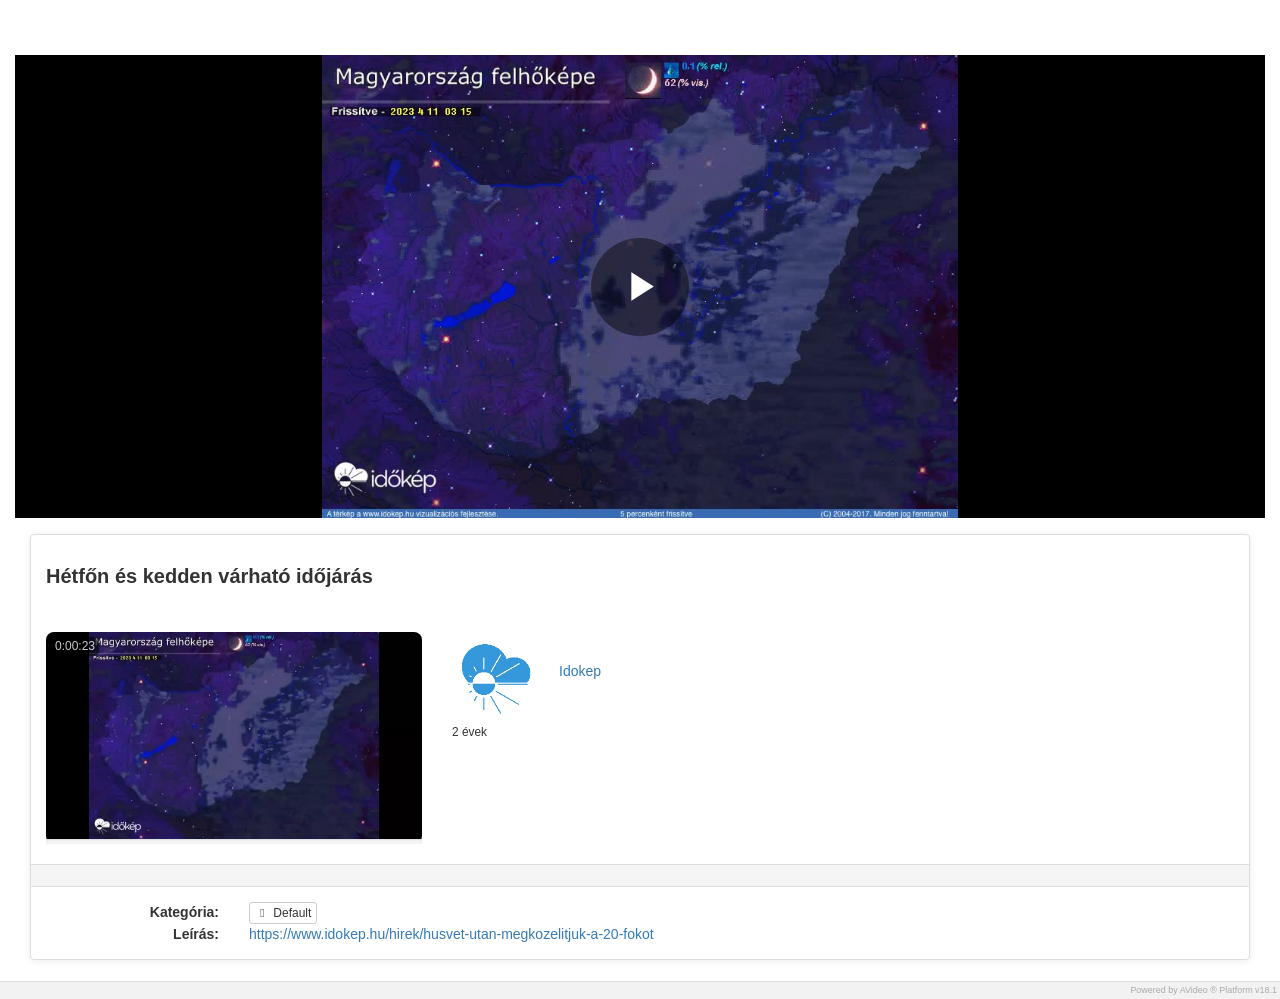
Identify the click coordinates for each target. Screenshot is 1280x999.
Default (283, 913)
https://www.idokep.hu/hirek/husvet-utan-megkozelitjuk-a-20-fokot (451, 934)
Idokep (580, 671)
